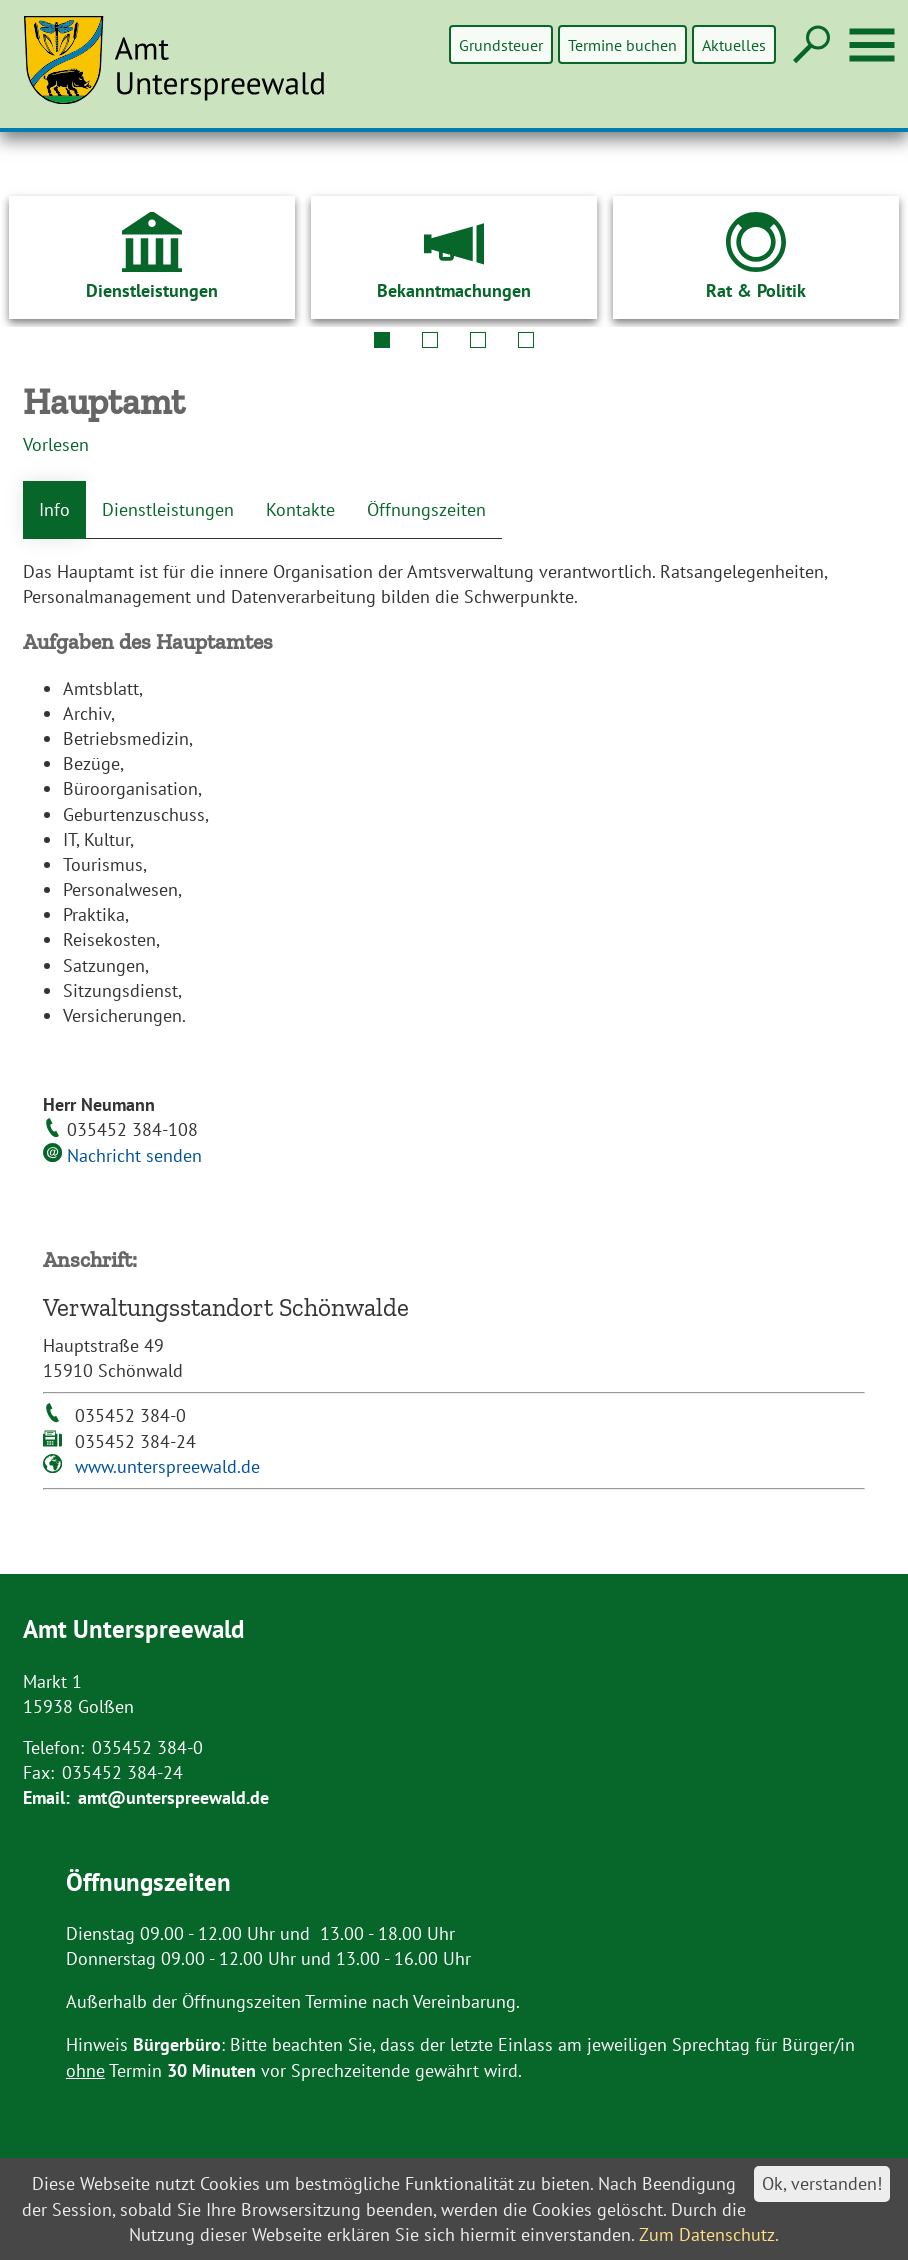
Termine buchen (623, 44)
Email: (46, 1797)
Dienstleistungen (168, 509)
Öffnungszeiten (426, 509)
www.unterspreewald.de (167, 1466)
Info (54, 509)
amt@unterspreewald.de (173, 1797)
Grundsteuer (503, 44)
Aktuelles (734, 44)
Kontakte (300, 509)
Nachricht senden (134, 1155)
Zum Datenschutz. (709, 2234)
